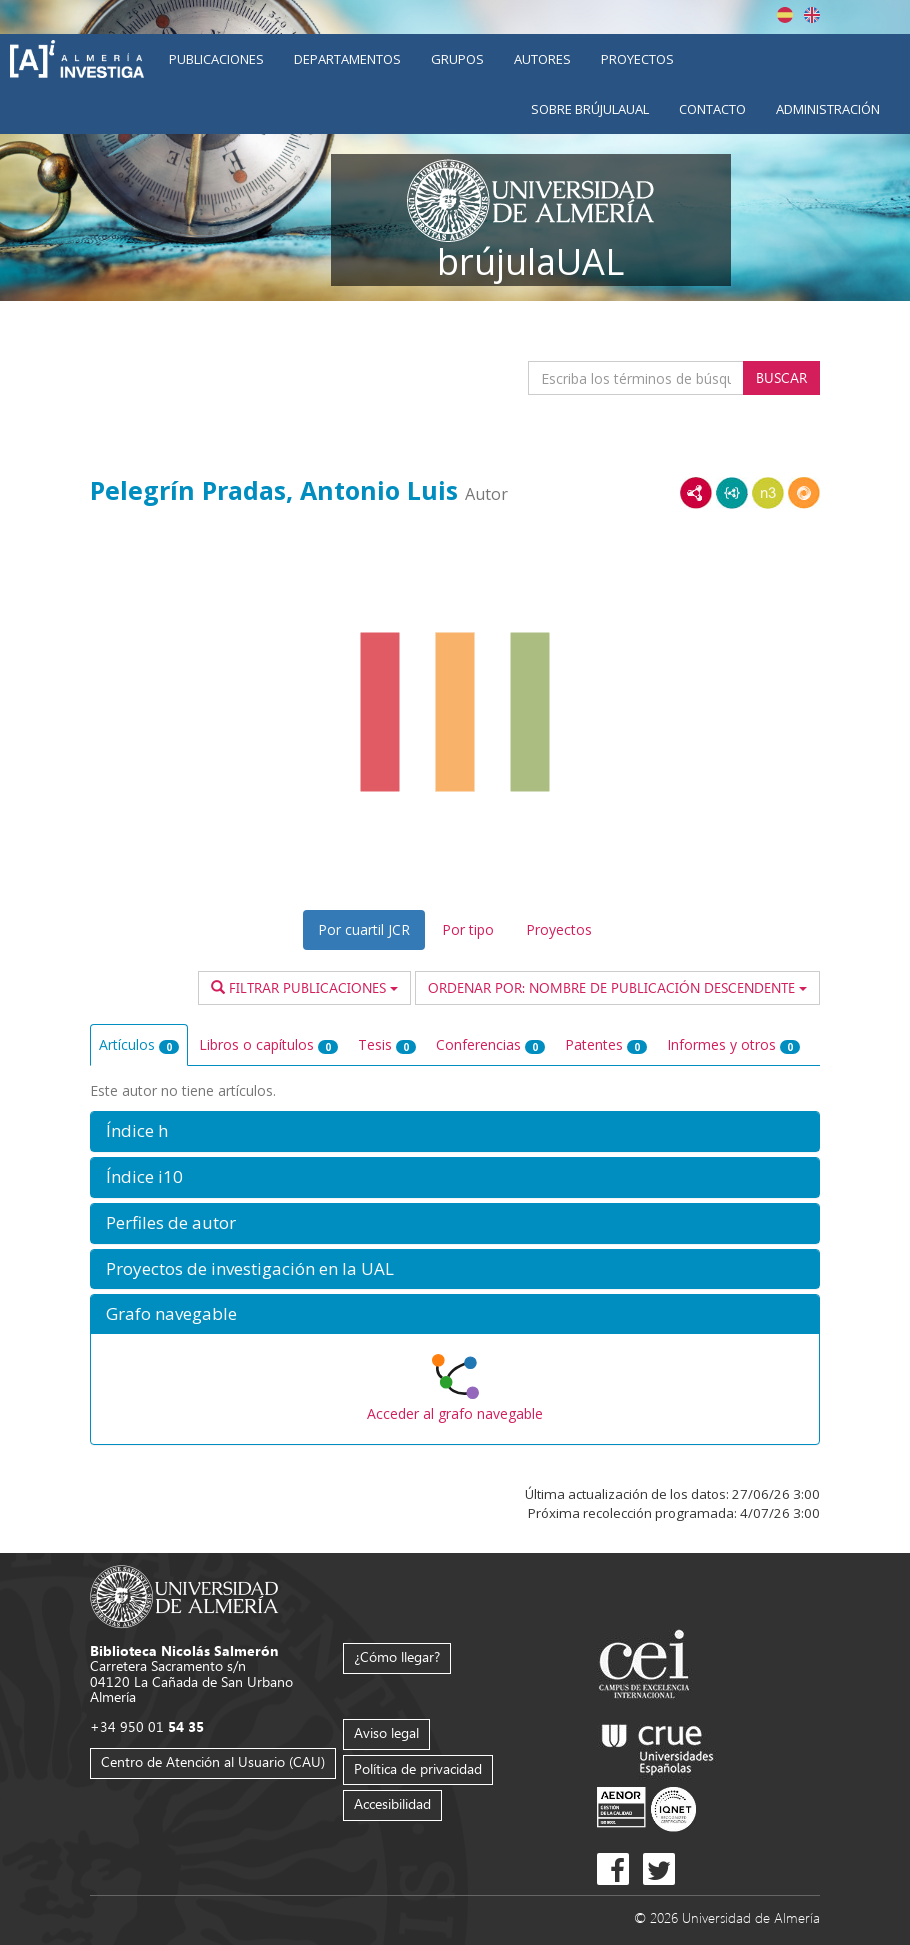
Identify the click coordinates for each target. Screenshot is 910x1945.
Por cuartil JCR (364, 929)
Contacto (712, 109)
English (812, 15)
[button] (455, 1131)
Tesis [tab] (387, 1044)
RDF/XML (696, 493)
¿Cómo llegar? (397, 1656)
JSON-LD (732, 493)
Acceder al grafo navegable (455, 1413)
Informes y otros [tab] (733, 1044)
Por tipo (468, 929)
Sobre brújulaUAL (590, 109)
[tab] (455, 1131)
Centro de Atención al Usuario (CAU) (213, 1761)
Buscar (781, 377)
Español (785, 15)
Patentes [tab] (606, 1044)
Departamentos (347, 59)
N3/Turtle (768, 493)
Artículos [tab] (139, 1044)
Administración (828, 109)
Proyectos (637, 59)
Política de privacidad (418, 1768)
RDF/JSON (804, 493)
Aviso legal (386, 1732)
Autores (542, 59)
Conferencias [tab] (490, 1044)
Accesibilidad (392, 1803)
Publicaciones (216, 59)
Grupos (457, 59)
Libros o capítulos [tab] (268, 1044)
